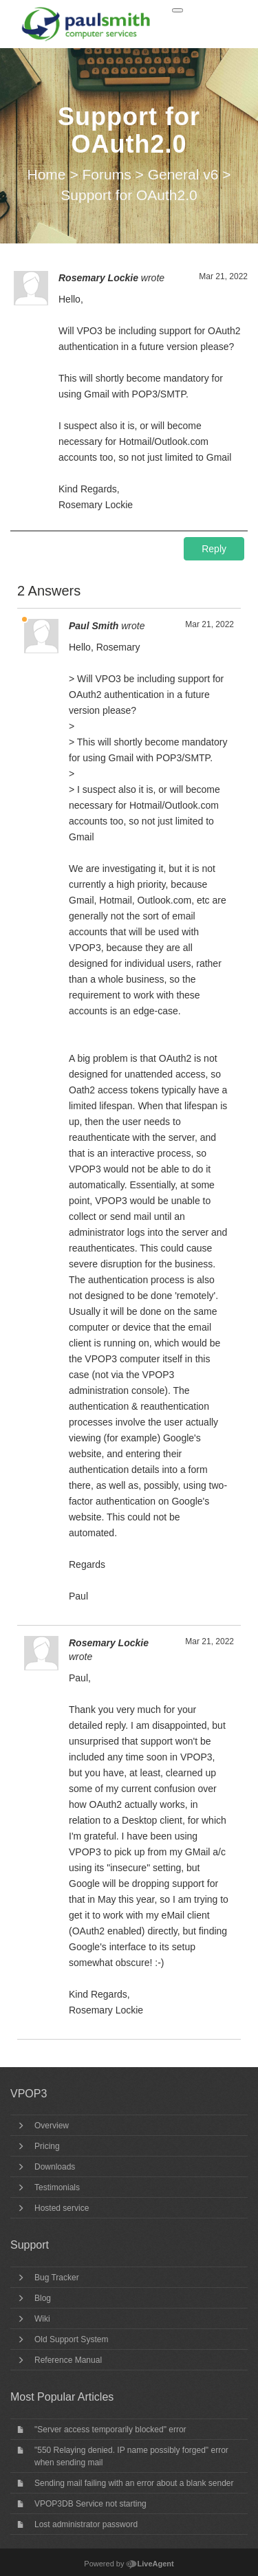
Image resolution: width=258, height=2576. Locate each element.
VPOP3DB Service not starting (90, 2504)
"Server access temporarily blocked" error (110, 2429)
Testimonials (57, 2187)
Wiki (42, 2319)
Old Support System (71, 2339)
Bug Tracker (56, 2277)
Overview (51, 2125)
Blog (42, 2298)
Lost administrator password (86, 2524)
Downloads (54, 2167)
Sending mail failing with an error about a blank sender (134, 2483)
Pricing (47, 2146)
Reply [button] (214, 548)
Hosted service (61, 2208)
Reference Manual (68, 2360)
